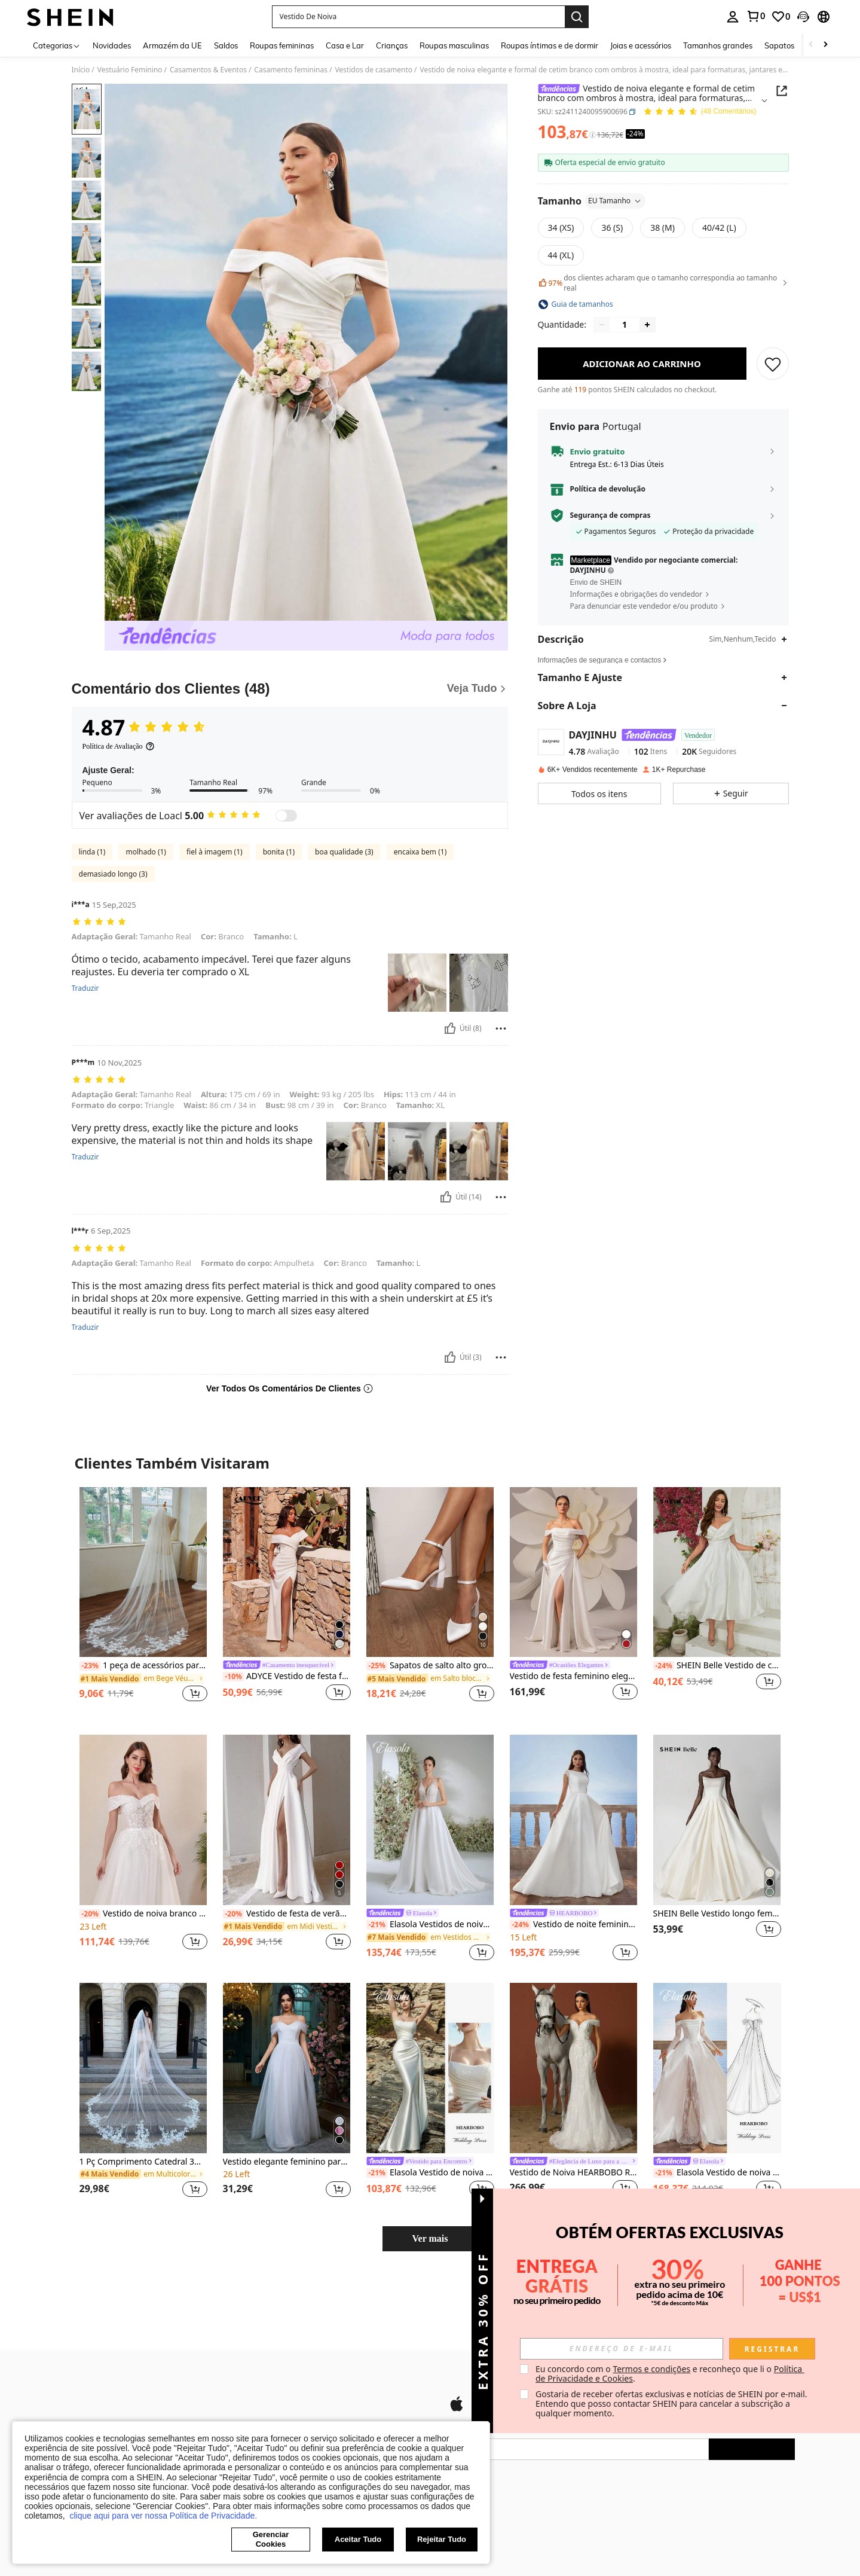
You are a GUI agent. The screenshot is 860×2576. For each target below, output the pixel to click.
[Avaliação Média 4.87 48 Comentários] (700, 112)
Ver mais (430, 2238)
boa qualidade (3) (344, 852)
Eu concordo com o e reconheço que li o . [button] (669, 2373)
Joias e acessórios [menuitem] (640, 45)
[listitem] (143, 1601)
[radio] (561, 228)
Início (81, 70)
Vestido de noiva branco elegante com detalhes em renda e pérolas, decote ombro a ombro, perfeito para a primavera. (143, 1914)
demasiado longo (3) (113, 874)
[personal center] (733, 17)
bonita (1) (279, 852)
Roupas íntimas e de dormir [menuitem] (549, 45)
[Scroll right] (825, 45)
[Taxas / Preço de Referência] (592, 135)
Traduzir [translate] (85, 988)
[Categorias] (57, 45)
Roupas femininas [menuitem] (282, 45)
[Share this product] (782, 91)
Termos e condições (651, 2368)
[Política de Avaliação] (118, 746)
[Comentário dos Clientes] (290, 688)
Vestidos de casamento (373, 70)
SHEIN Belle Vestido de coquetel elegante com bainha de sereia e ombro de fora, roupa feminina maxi (717, 1666)
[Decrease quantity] (602, 325)
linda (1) (92, 852)
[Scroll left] (811, 45)
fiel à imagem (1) (214, 852)
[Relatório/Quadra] (501, 1028)
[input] (621, 2349)
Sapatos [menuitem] (779, 45)
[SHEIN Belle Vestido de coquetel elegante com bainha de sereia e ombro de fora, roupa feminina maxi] (717, 1572)
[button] (418, 16)
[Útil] (450, 1028)
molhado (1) (146, 852)
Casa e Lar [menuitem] (345, 45)
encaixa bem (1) (420, 852)
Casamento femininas (291, 70)
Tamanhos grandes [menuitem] (717, 45)
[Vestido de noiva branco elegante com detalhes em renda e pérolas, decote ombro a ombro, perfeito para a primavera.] (143, 1820)
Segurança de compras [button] (610, 515)
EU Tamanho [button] (615, 201)
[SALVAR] (773, 363)
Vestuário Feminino (130, 70)
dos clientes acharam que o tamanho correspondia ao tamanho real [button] (663, 283)
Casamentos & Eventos (208, 70)
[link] (755, 16)
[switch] (286, 816)
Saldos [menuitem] (226, 45)
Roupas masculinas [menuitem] (454, 45)
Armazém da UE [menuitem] (172, 45)
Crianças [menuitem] (392, 45)
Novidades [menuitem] (112, 45)
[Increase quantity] (647, 325)
